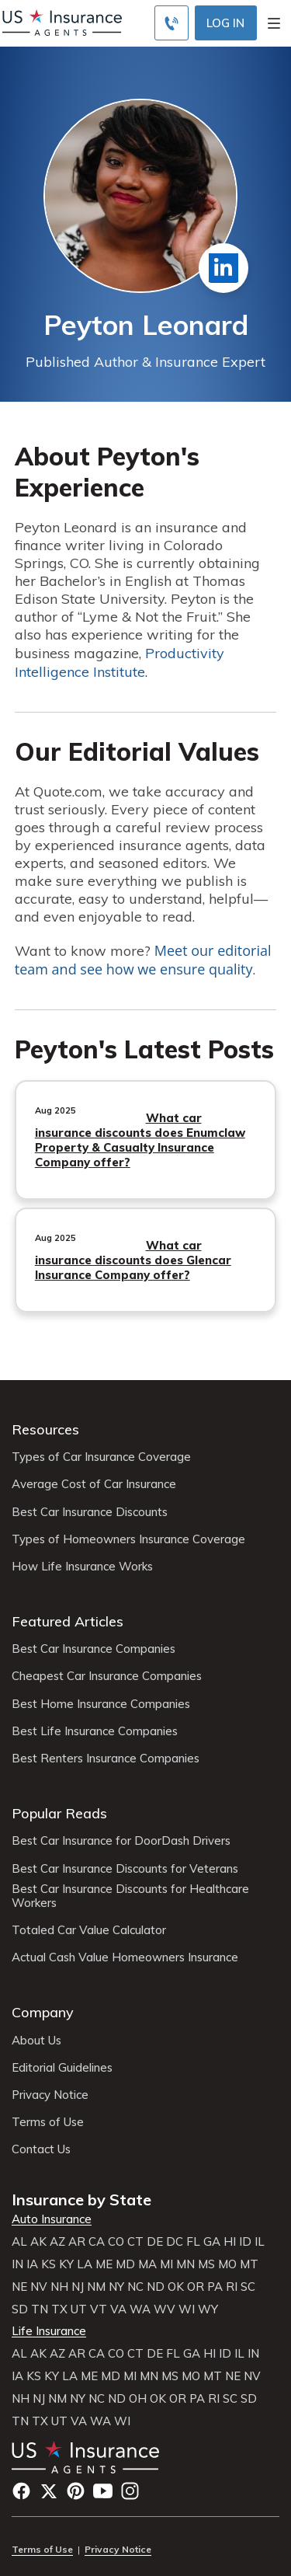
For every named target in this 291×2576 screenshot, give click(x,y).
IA (32, 2264)
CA (96, 2242)
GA (211, 2242)
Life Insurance (49, 2331)
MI (166, 2264)
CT (135, 2242)
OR (195, 2287)
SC (248, 2287)
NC (135, 2287)
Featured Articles (67, 1621)
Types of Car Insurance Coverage (101, 1457)
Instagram (130, 2491)
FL (193, 2242)
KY (66, 2264)
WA (140, 2309)
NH (59, 2287)
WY (208, 2309)
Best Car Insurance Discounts (90, 1512)
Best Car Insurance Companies (93, 1649)
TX (59, 2309)
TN (39, 2309)
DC (174, 2242)
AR (76, 2242)
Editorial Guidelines (62, 2068)
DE (155, 2242)
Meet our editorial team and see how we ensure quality (143, 959)
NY (116, 2287)
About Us (36, 2041)
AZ (57, 2242)
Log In (225, 23)
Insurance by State (81, 2199)
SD (20, 2309)
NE (19, 2287)
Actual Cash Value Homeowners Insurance (125, 1957)
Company (43, 2012)
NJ (77, 2287)
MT (249, 2264)
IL (260, 2242)
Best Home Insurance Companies (101, 1704)
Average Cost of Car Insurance (94, 1484)
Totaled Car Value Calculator (89, 1930)
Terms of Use (48, 2122)
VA (118, 2309)
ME (104, 2264)
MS (206, 2264)
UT (79, 2309)
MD (125, 2264)
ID (245, 2242)
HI (229, 2242)
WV (164, 2309)
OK (176, 2287)
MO (227, 2264)
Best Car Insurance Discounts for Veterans (125, 1869)
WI (186, 2309)
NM (96, 2287)
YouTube (103, 2491)
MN (185, 2264)
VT (98, 2309)
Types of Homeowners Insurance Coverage (128, 1539)
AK (38, 2242)
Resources (45, 1429)
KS (48, 2264)
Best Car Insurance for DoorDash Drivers (121, 1841)
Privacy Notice (50, 2095)
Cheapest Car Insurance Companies (107, 1676)
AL (19, 2242)
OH (138, 2399)
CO (116, 2242)
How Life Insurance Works (82, 1567)
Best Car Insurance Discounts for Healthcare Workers (130, 1896)
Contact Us (41, 2149)
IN (17, 2264)
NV (38, 2287)
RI (231, 2287)
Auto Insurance (52, 2219)
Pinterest (75, 2491)
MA (147, 2264)
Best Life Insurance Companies (95, 1731)
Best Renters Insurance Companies (105, 1759)
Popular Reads (59, 1813)
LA (84, 2264)
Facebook (21, 2491)
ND (156, 2287)
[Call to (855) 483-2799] (171, 22)
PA (215, 2287)
